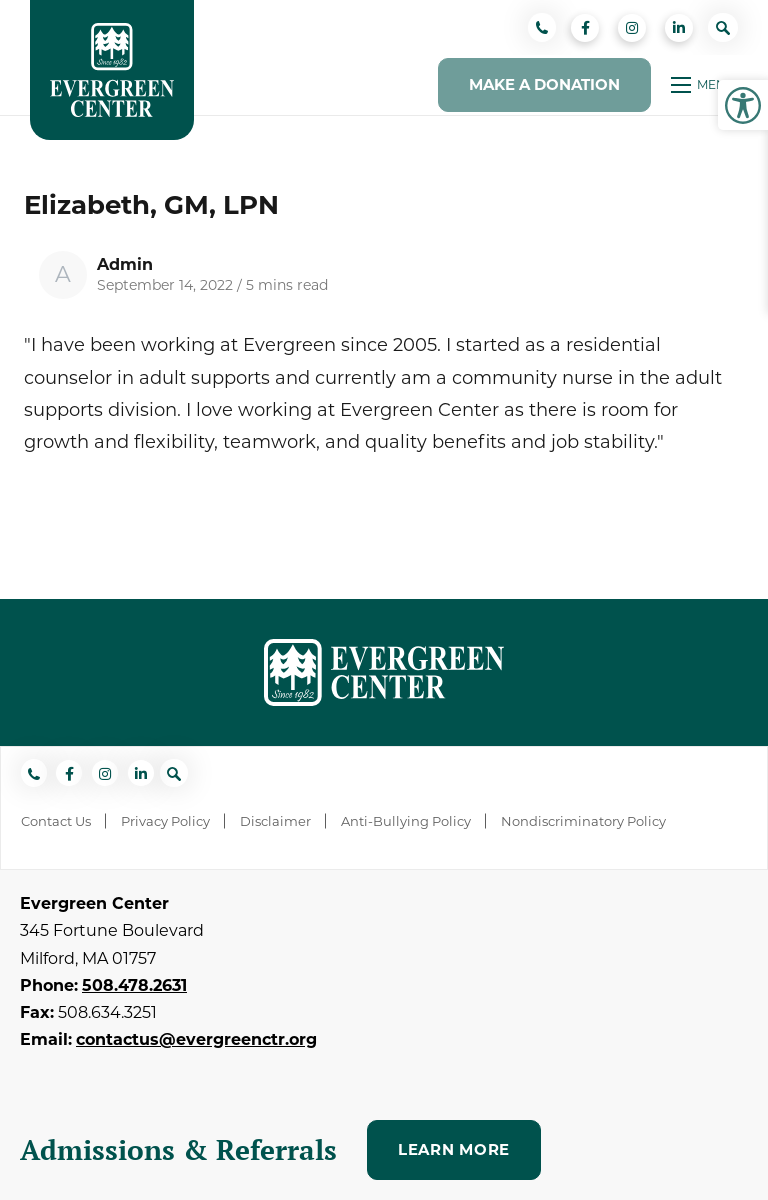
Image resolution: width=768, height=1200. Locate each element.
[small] (585, 28)
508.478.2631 (134, 985)
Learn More (454, 1149)
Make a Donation (544, 84)
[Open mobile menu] (704, 85)
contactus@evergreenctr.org (196, 1039)
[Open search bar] (723, 27)
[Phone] (542, 27)
